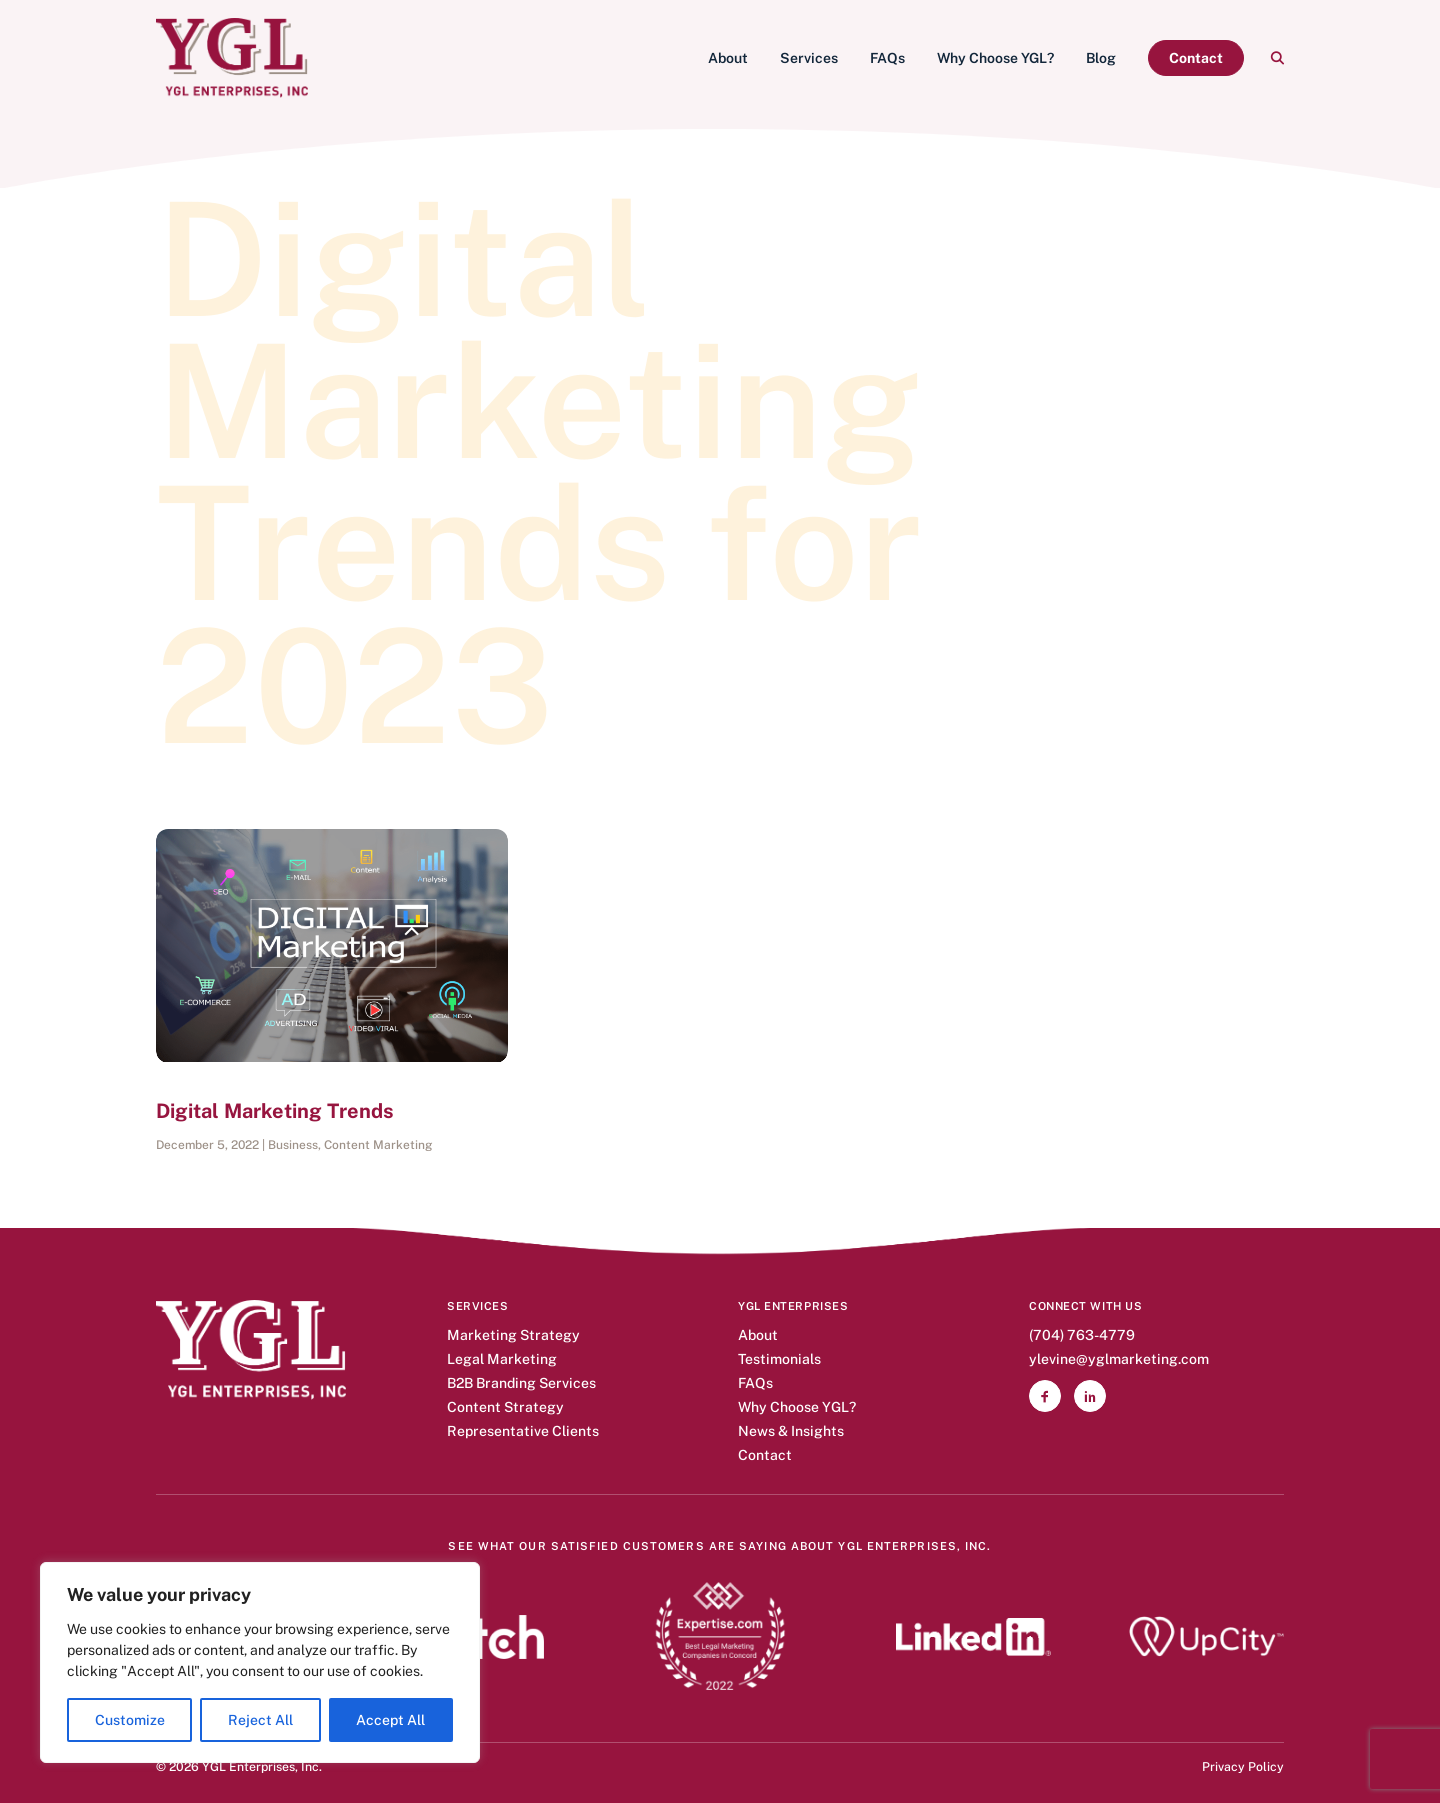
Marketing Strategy (513, 1335)
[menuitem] (728, 58)
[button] (1277, 58)
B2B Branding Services (521, 1383)
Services (809, 58)
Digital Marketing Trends (275, 1111)
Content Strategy (505, 1407)
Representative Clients (523, 1431)
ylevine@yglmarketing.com (1119, 1359)
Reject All (260, 1720)
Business (293, 1145)
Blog (1101, 58)
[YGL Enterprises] (232, 58)
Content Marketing (378, 1145)
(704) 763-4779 (1082, 1335)
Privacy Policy (1243, 1766)
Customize (130, 1720)
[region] (260, 1662)
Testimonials (779, 1359)
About (728, 58)
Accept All (390, 1720)
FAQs (887, 58)
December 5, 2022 (207, 1145)
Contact (765, 1455)
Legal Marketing (502, 1359)
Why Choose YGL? (995, 58)
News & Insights (791, 1431)
